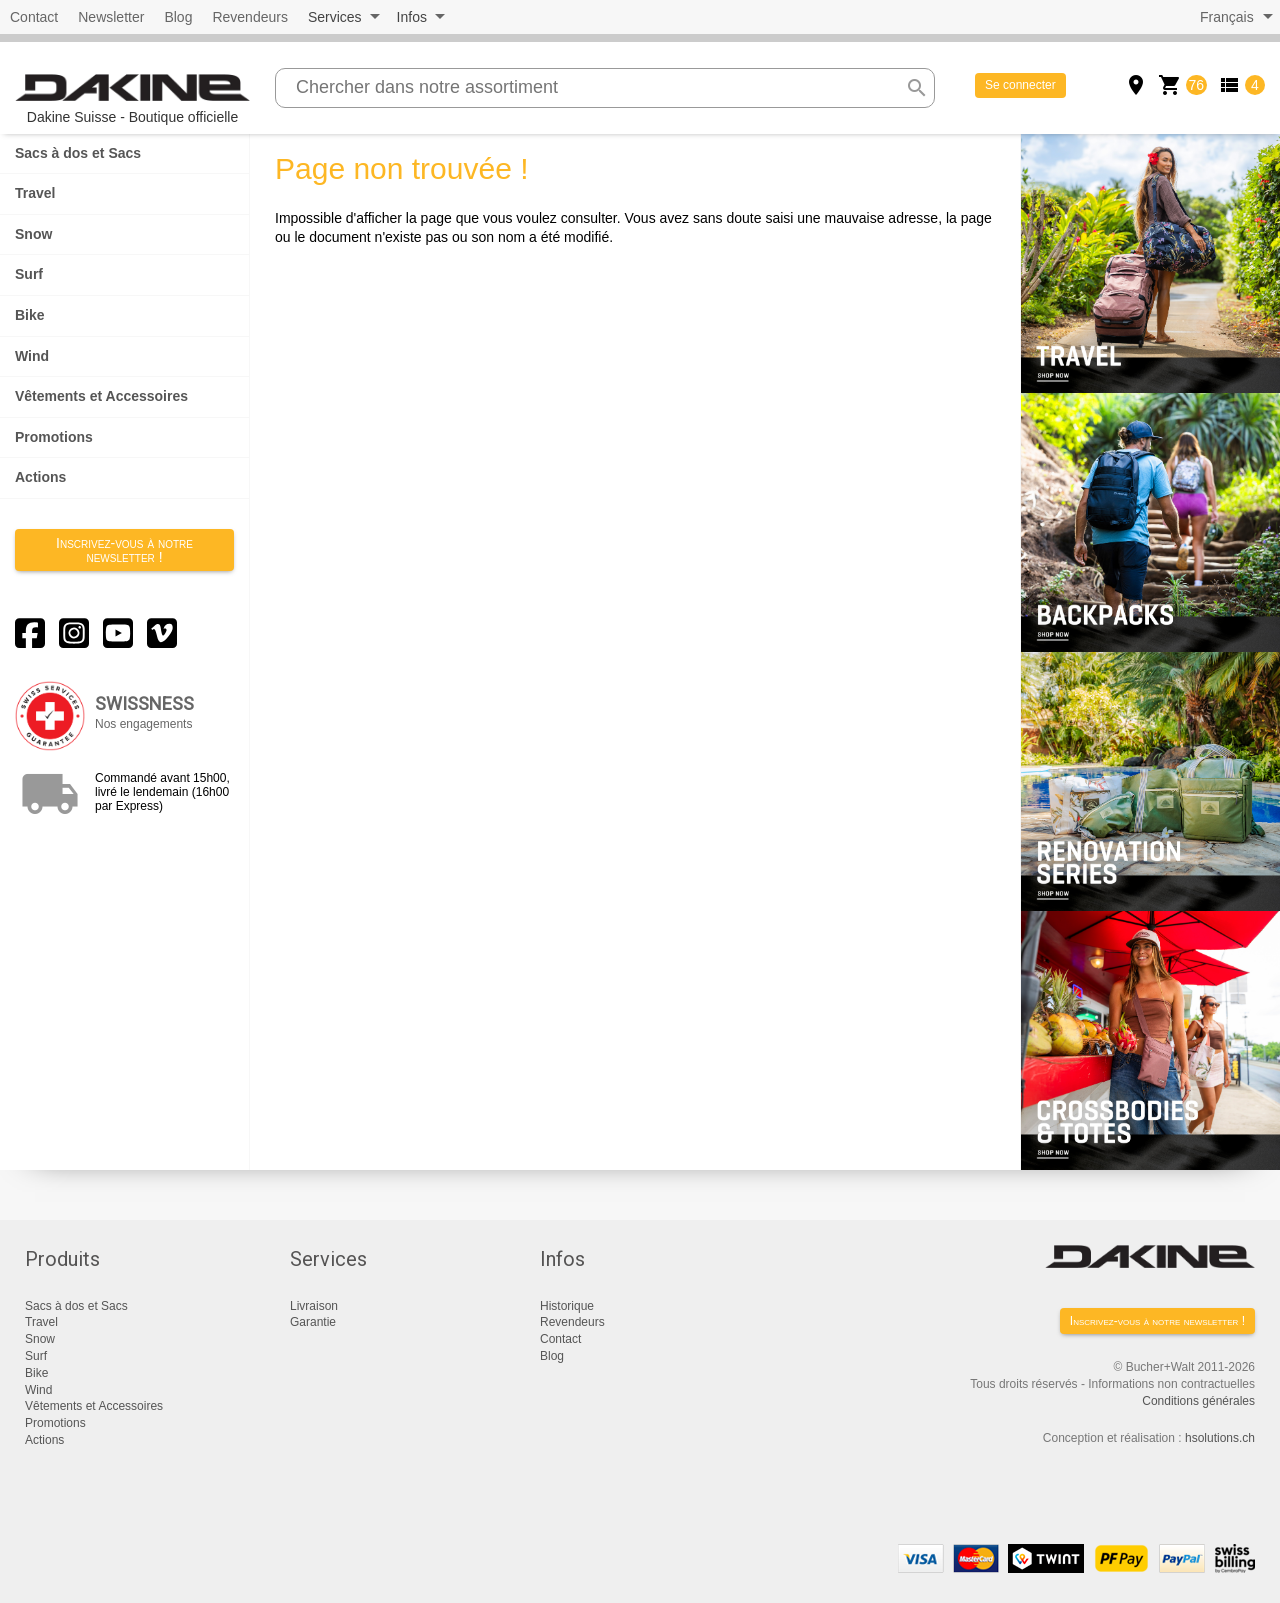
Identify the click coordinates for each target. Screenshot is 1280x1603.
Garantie (313, 1322)
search (917, 88)
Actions (40, 477)
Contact (34, 17)
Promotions (54, 437)
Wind (32, 356)
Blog (178, 17)
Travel (35, 193)
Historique (567, 1306)
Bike (30, 315)
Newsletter (111, 17)
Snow (33, 234)
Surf (29, 274)
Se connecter (1020, 85)
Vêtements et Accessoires (101, 396)
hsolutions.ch (1220, 1438)
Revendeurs (250, 17)
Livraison (314, 1306)
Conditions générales (1198, 1401)
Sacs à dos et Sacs (78, 153)
